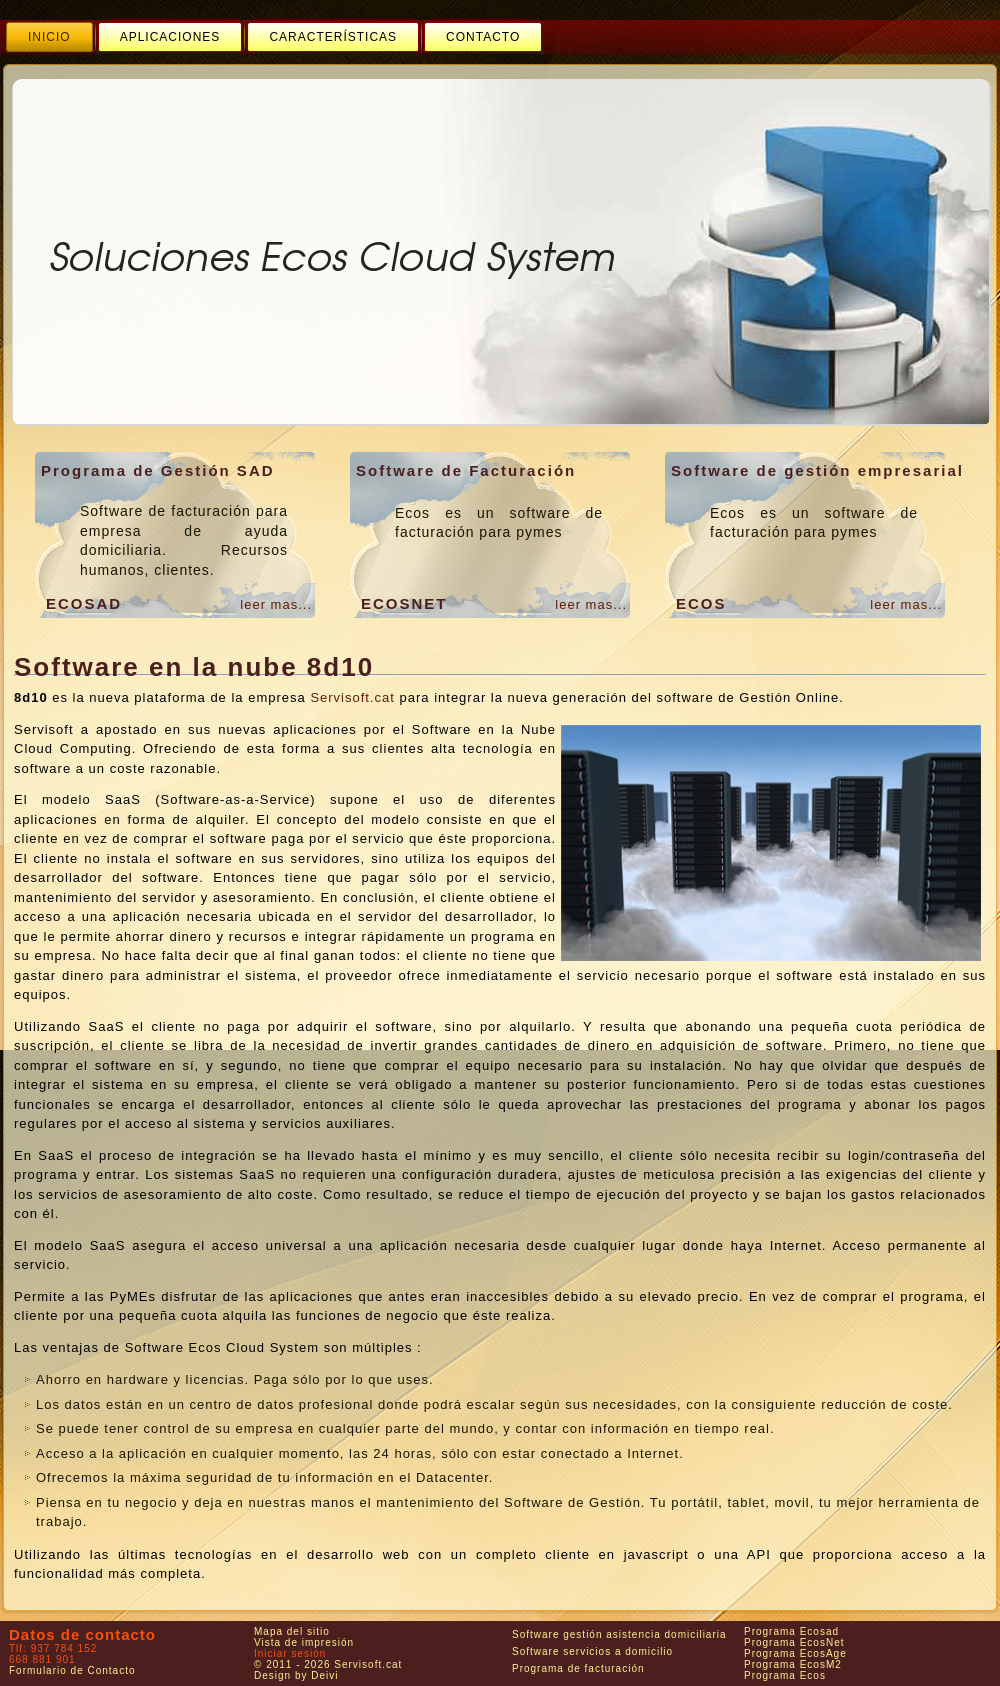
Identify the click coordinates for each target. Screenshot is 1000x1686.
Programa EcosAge (795, 1653)
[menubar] (274, 37)
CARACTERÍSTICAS (333, 37)
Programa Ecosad (791, 1631)
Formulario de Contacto (72, 1670)
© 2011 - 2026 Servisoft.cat (328, 1664)
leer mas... (276, 604)
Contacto (483, 37)
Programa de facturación (578, 1668)
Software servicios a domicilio (592, 1651)
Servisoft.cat (352, 697)
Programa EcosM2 (793, 1664)
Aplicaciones (170, 37)
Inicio (49, 37)
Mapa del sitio (292, 1631)
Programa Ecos (785, 1675)
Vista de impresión (304, 1642)
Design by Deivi (296, 1675)
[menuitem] (49, 37)
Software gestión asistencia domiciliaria (619, 1634)
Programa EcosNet (794, 1642)
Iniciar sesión (290, 1653)
